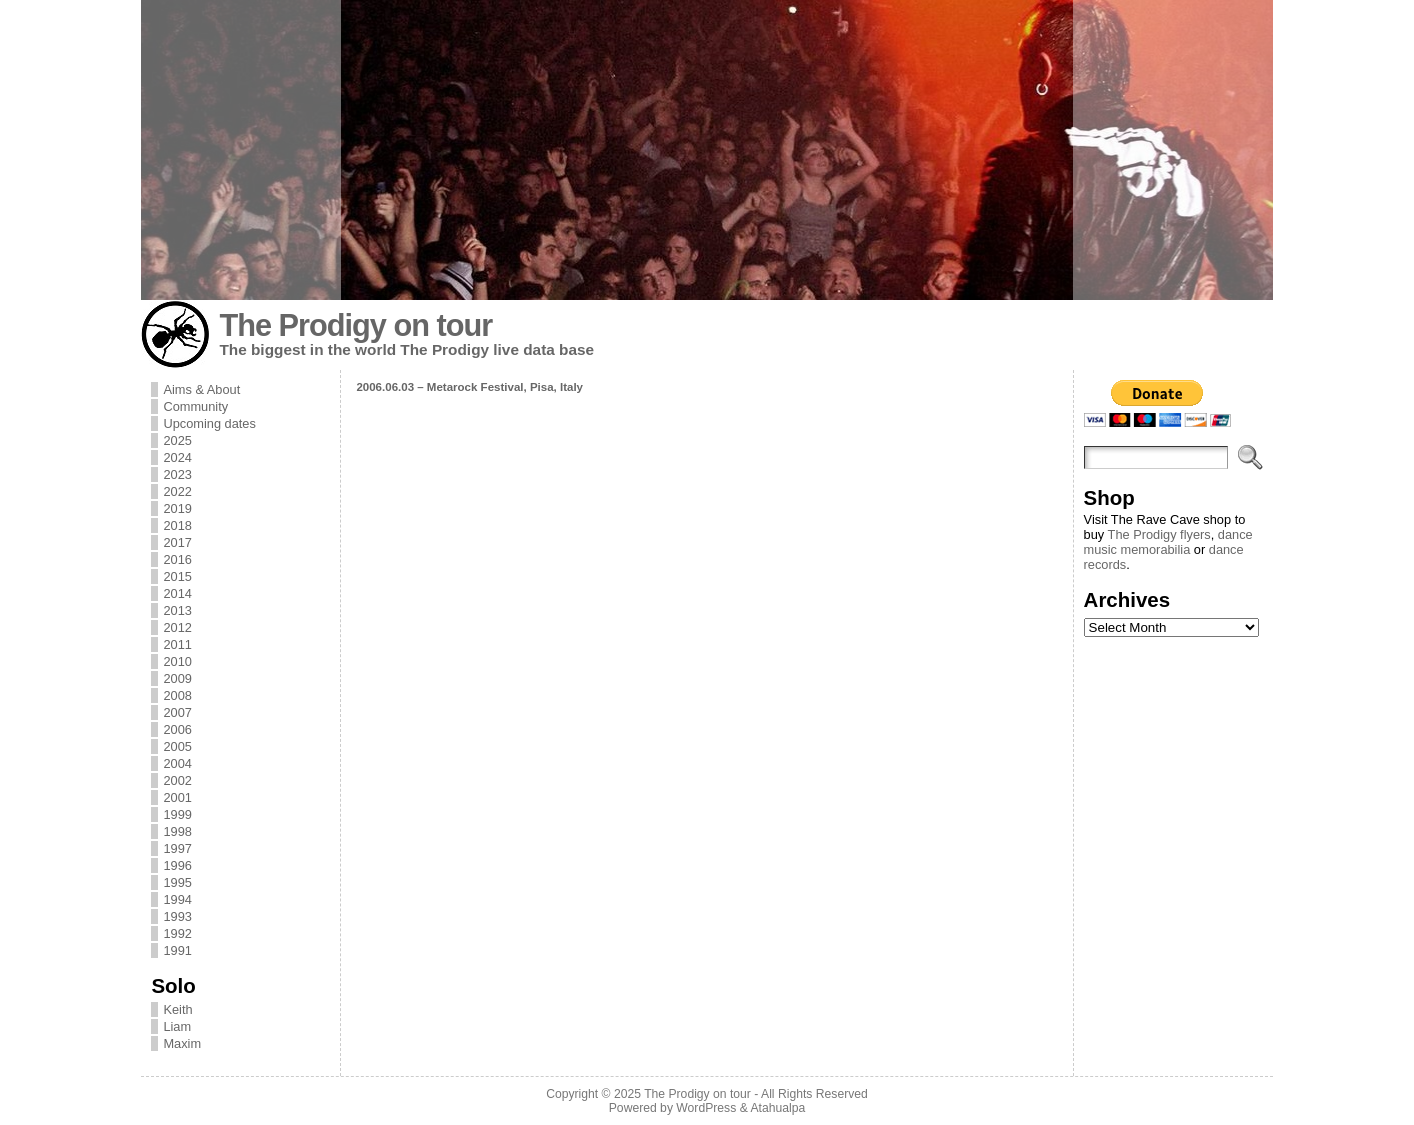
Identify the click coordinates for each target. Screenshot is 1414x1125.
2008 (177, 695)
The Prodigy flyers (1159, 534)
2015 (177, 576)
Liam (177, 1026)
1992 (177, 933)
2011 (177, 644)
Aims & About (201, 389)
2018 (177, 525)
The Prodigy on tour (355, 325)
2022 (177, 491)
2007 (177, 712)
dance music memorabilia (1168, 542)
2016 (177, 559)
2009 (177, 678)
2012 (177, 627)
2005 (177, 746)
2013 (177, 610)
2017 (177, 542)
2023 (177, 474)
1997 (177, 848)
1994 (177, 899)
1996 (177, 865)
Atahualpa (777, 1108)
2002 (177, 780)
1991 (177, 950)
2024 (177, 457)
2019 (177, 508)
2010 (177, 661)
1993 (177, 916)
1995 (177, 882)
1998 (177, 831)
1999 (177, 814)
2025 (177, 440)
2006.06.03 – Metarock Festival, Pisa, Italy (469, 387)
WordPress (706, 1108)
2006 (177, 729)
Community (195, 406)
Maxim (182, 1043)
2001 (177, 797)
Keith (177, 1009)
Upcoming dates (209, 423)
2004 (177, 763)
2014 (177, 593)
